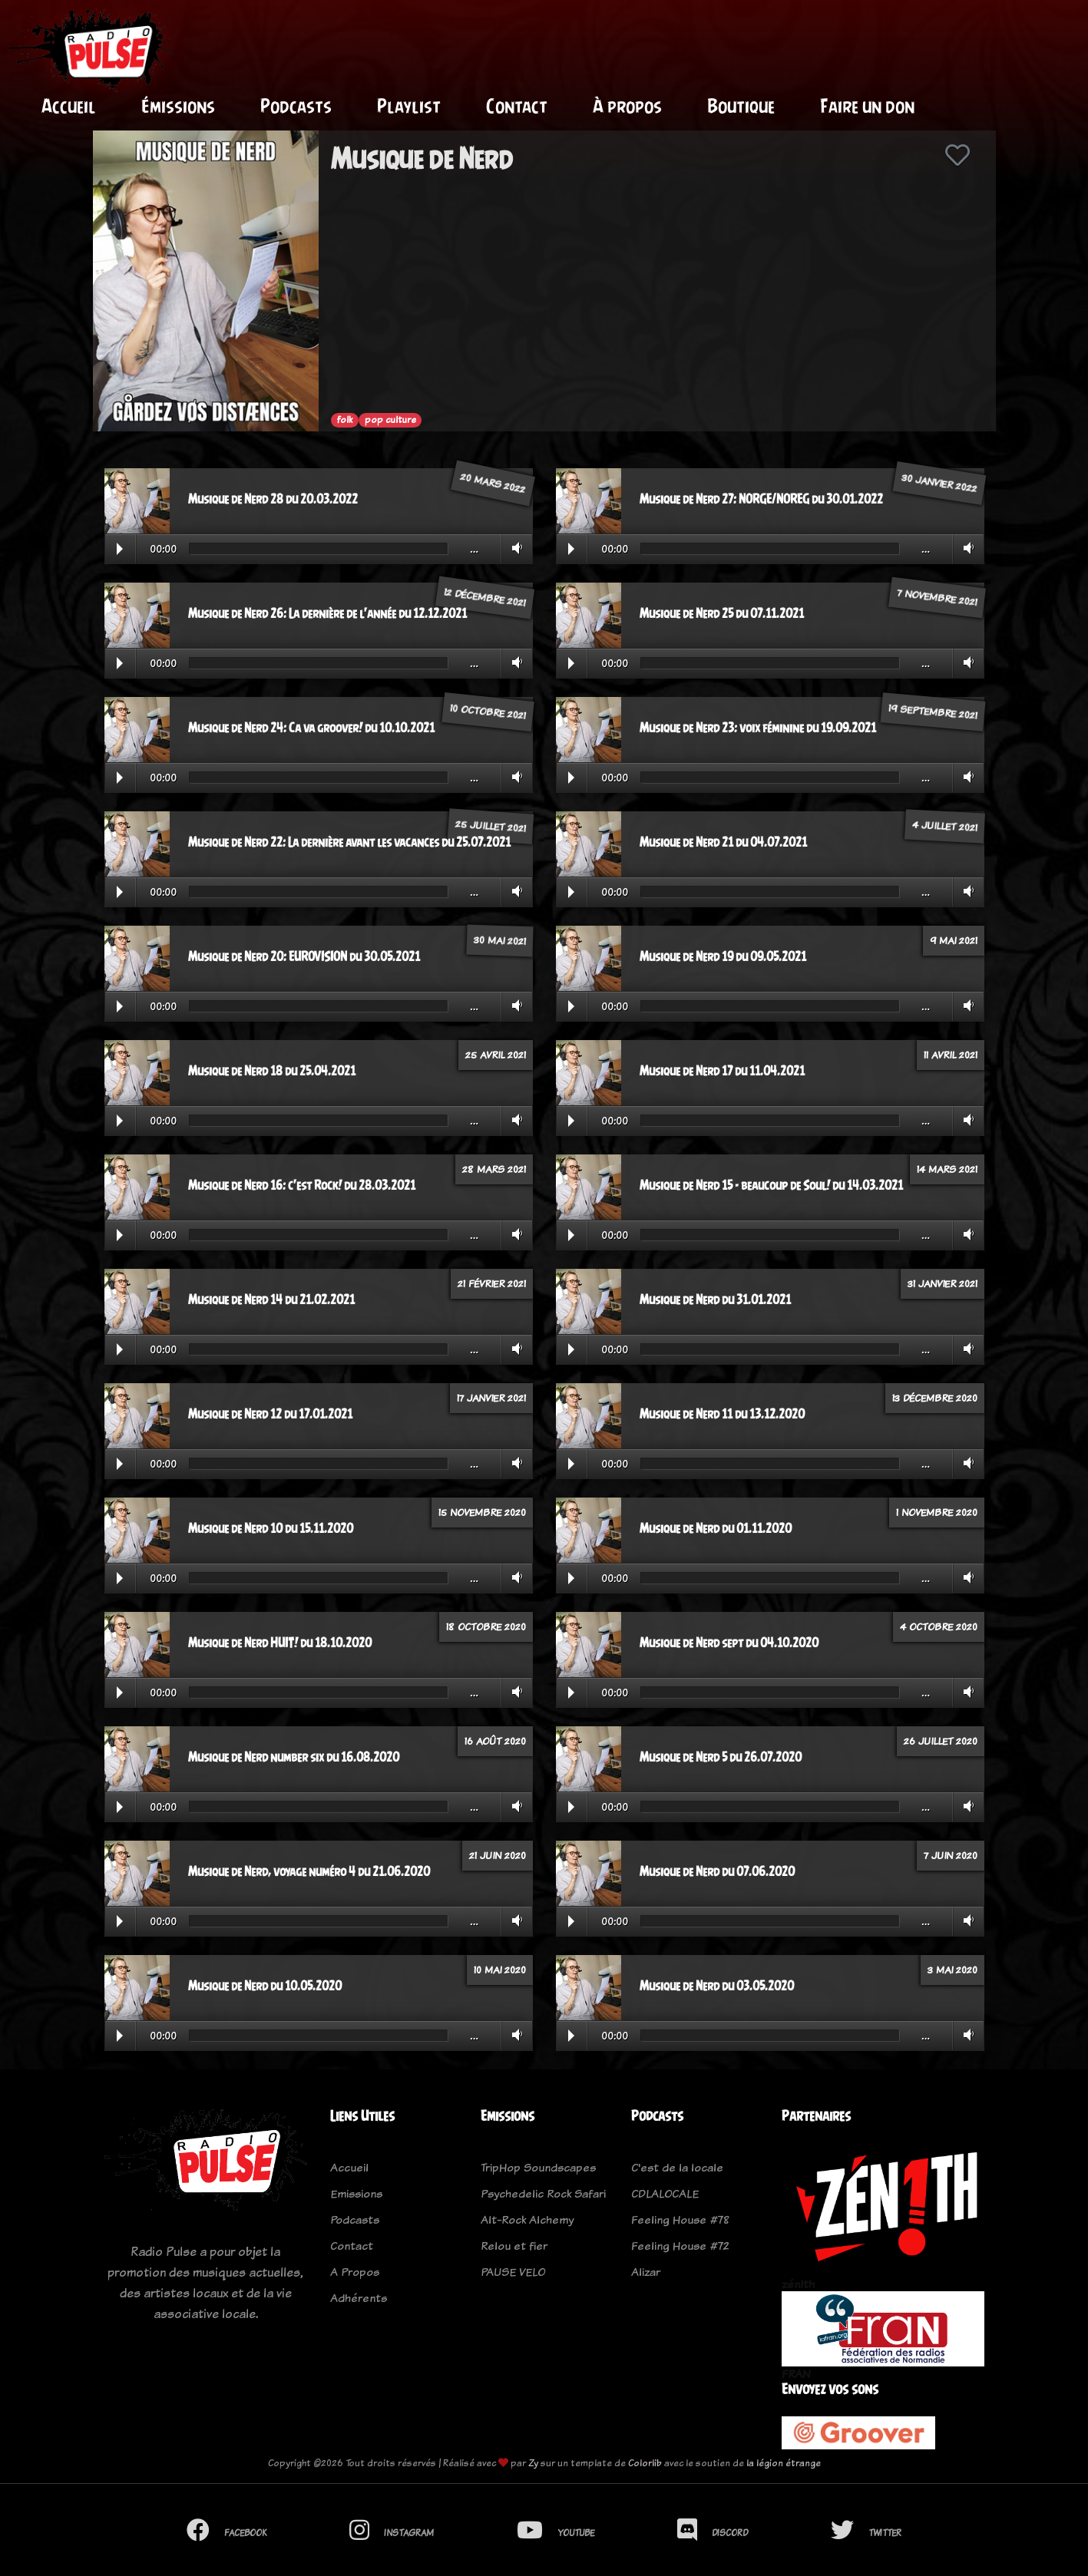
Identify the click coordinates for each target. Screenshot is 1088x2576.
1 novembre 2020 (936, 1512)
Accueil (68, 106)
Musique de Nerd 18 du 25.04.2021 (272, 1071)
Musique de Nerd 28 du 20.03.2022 (273, 499)
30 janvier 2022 (939, 482)
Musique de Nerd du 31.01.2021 (715, 1299)
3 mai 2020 (952, 1970)
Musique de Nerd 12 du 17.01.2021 (270, 1414)
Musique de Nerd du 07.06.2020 (717, 1871)
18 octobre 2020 (486, 1626)
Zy (533, 2462)
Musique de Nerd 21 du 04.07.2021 (723, 842)
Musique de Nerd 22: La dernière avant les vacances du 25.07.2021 (349, 842)
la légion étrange (783, 2462)
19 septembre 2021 (932, 711)
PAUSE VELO (513, 2272)
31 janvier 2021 (942, 1283)
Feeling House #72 (680, 2245)
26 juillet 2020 (940, 1741)
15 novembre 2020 (482, 1512)
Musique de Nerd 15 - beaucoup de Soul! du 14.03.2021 (771, 1185)
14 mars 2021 (947, 1169)
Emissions (356, 2193)
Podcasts (296, 106)
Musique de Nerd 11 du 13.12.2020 (722, 1414)
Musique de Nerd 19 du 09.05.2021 (723, 956)
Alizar (645, 2272)
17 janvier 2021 (491, 1398)
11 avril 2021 (950, 1055)
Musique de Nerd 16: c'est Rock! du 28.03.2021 (301, 1185)
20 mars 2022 (493, 482)
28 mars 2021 (494, 1169)
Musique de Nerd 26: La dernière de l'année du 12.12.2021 (327, 613)
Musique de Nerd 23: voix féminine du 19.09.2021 (758, 728)
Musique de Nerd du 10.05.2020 (265, 1986)
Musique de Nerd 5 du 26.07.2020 (721, 1757)
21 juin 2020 (497, 1855)
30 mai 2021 (499, 940)
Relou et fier (514, 2245)
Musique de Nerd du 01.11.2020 (716, 1528)
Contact (516, 106)
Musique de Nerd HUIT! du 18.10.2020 (280, 1643)
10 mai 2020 (500, 1970)
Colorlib (645, 2462)
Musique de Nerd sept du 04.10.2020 (729, 1643)
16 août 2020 (495, 1741)
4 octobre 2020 (938, 1626)
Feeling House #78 (680, 2219)
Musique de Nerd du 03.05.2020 (717, 1986)
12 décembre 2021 (484, 597)
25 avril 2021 (495, 1055)
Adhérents (358, 2298)
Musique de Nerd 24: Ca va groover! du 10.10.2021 (311, 728)
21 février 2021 (492, 1283)
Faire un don (867, 106)
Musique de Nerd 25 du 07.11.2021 (722, 613)
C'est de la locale (677, 2167)
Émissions (178, 106)
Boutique (741, 106)
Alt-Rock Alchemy (527, 2219)
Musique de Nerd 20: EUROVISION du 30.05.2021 (304, 956)
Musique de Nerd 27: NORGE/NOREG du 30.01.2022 (761, 499)
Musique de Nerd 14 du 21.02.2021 (271, 1299)
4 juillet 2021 (944, 825)
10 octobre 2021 (487, 711)
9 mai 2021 (953, 940)
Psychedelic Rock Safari (543, 2193)
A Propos (354, 2272)
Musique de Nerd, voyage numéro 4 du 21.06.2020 (309, 1871)
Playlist (409, 106)
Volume (514, 548)
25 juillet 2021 (490, 826)
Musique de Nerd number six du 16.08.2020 (293, 1757)
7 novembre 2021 (936, 597)
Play (120, 549)
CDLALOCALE (665, 2193)
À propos (627, 106)
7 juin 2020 (950, 1855)
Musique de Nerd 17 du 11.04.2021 (722, 1071)
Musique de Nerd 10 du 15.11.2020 (270, 1528)
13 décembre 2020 (934, 1398)
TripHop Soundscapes (538, 2167)
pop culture (390, 420)
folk (344, 420)
